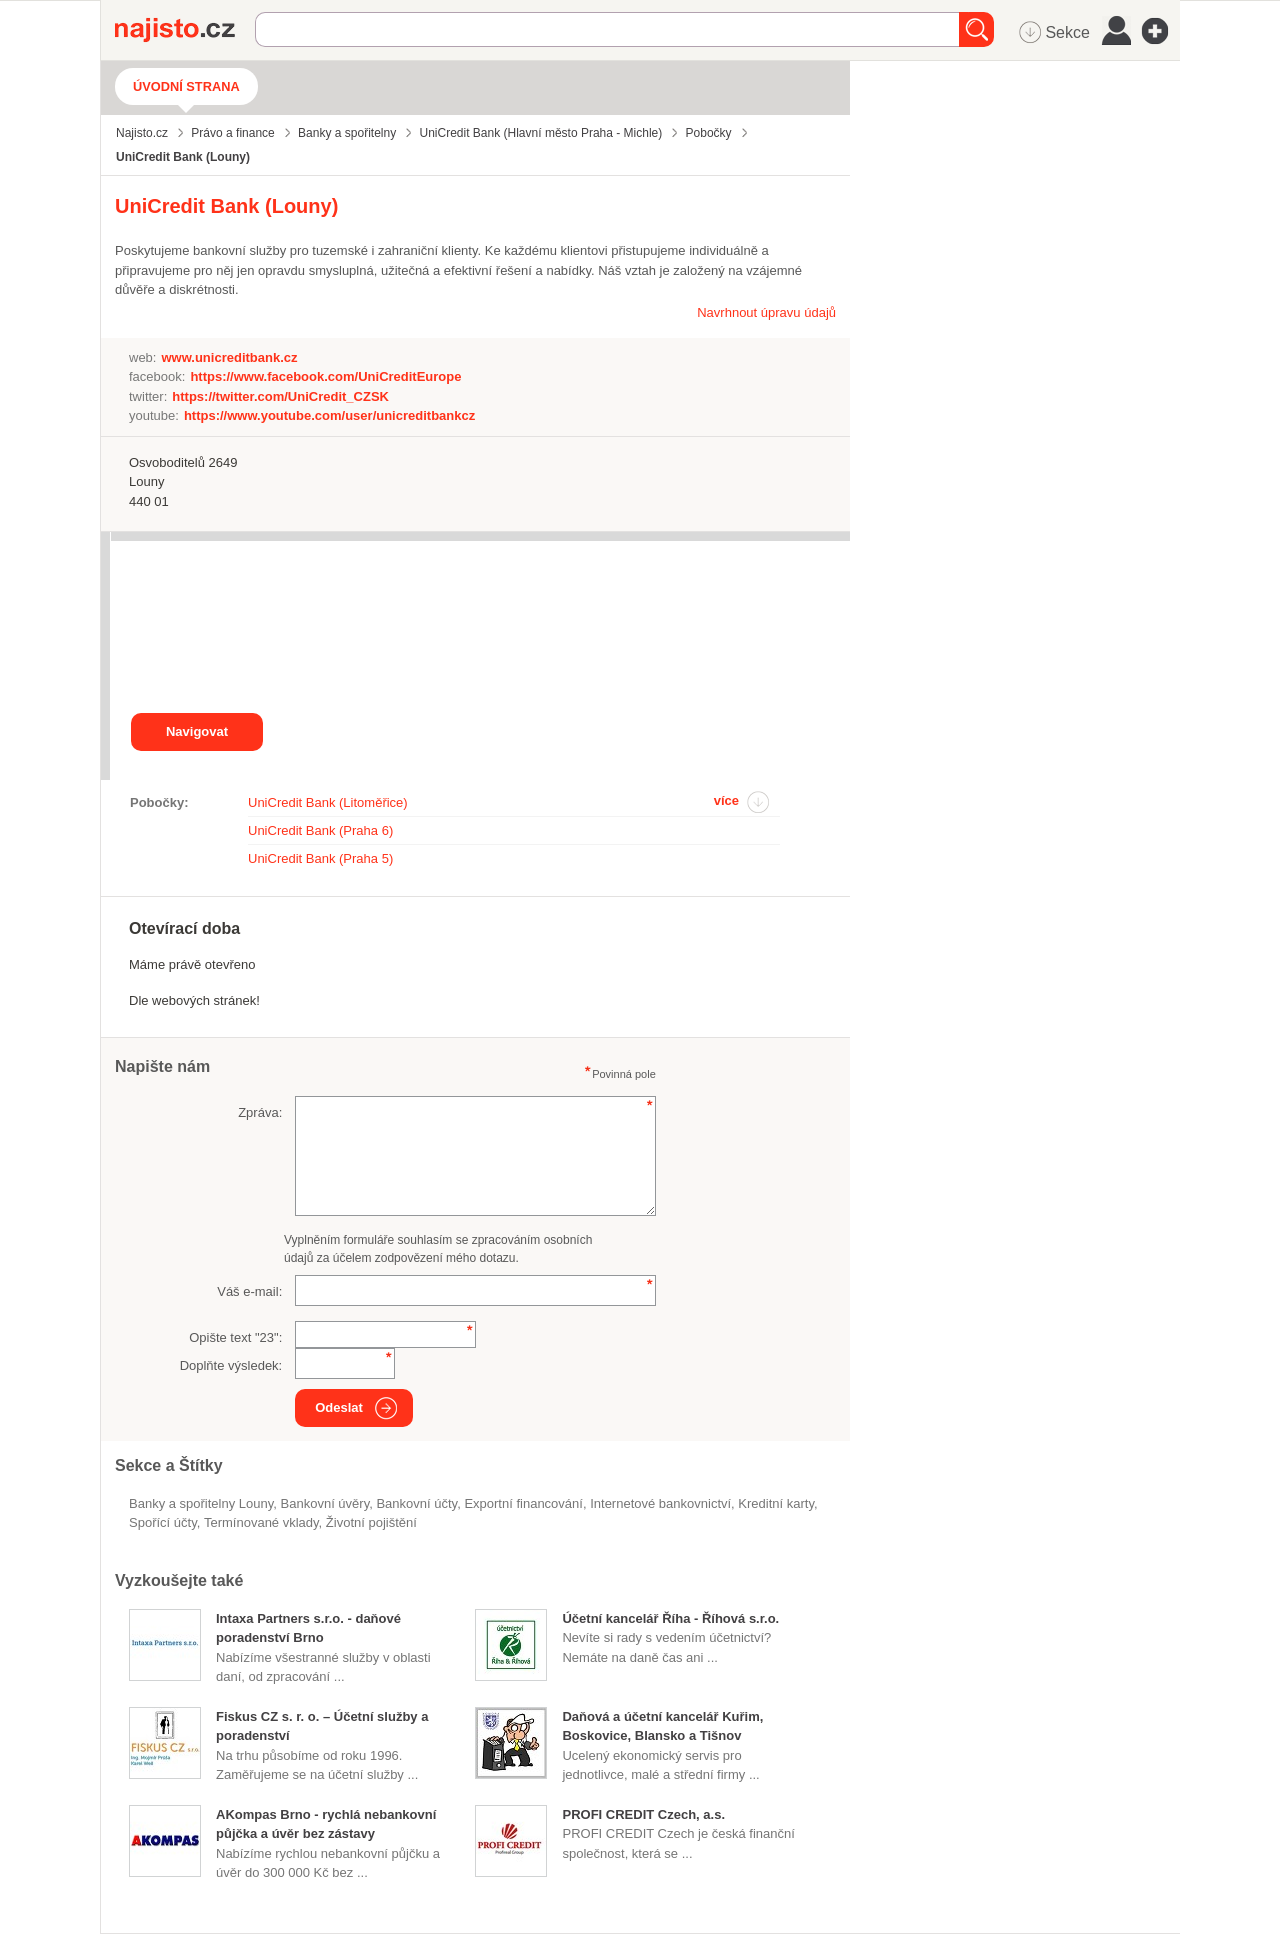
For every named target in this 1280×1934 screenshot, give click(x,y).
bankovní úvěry (325, 1503)
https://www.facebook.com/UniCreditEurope (325, 376)
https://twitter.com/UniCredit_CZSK (280, 396)
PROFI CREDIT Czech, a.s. (643, 1814)
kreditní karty (776, 1503)
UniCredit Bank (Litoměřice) (328, 802)
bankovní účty (416, 1503)
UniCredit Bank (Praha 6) (320, 830)
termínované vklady (261, 1522)
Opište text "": (235, 1337)
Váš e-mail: (249, 1291)
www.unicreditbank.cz (229, 357)
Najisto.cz (185, 30)
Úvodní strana (186, 86)
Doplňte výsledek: (231, 1365)
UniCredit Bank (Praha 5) (320, 858)
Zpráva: (260, 1112)
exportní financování (523, 1503)
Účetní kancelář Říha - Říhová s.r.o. (670, 1618)
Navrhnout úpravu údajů (766, 312)
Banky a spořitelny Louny (201, 1503)
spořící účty (163, 1522)
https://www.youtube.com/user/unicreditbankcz (329, 415)
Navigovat (197, 731)
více (726, 800)
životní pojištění (371, 1522)
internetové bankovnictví (660, 1503)
